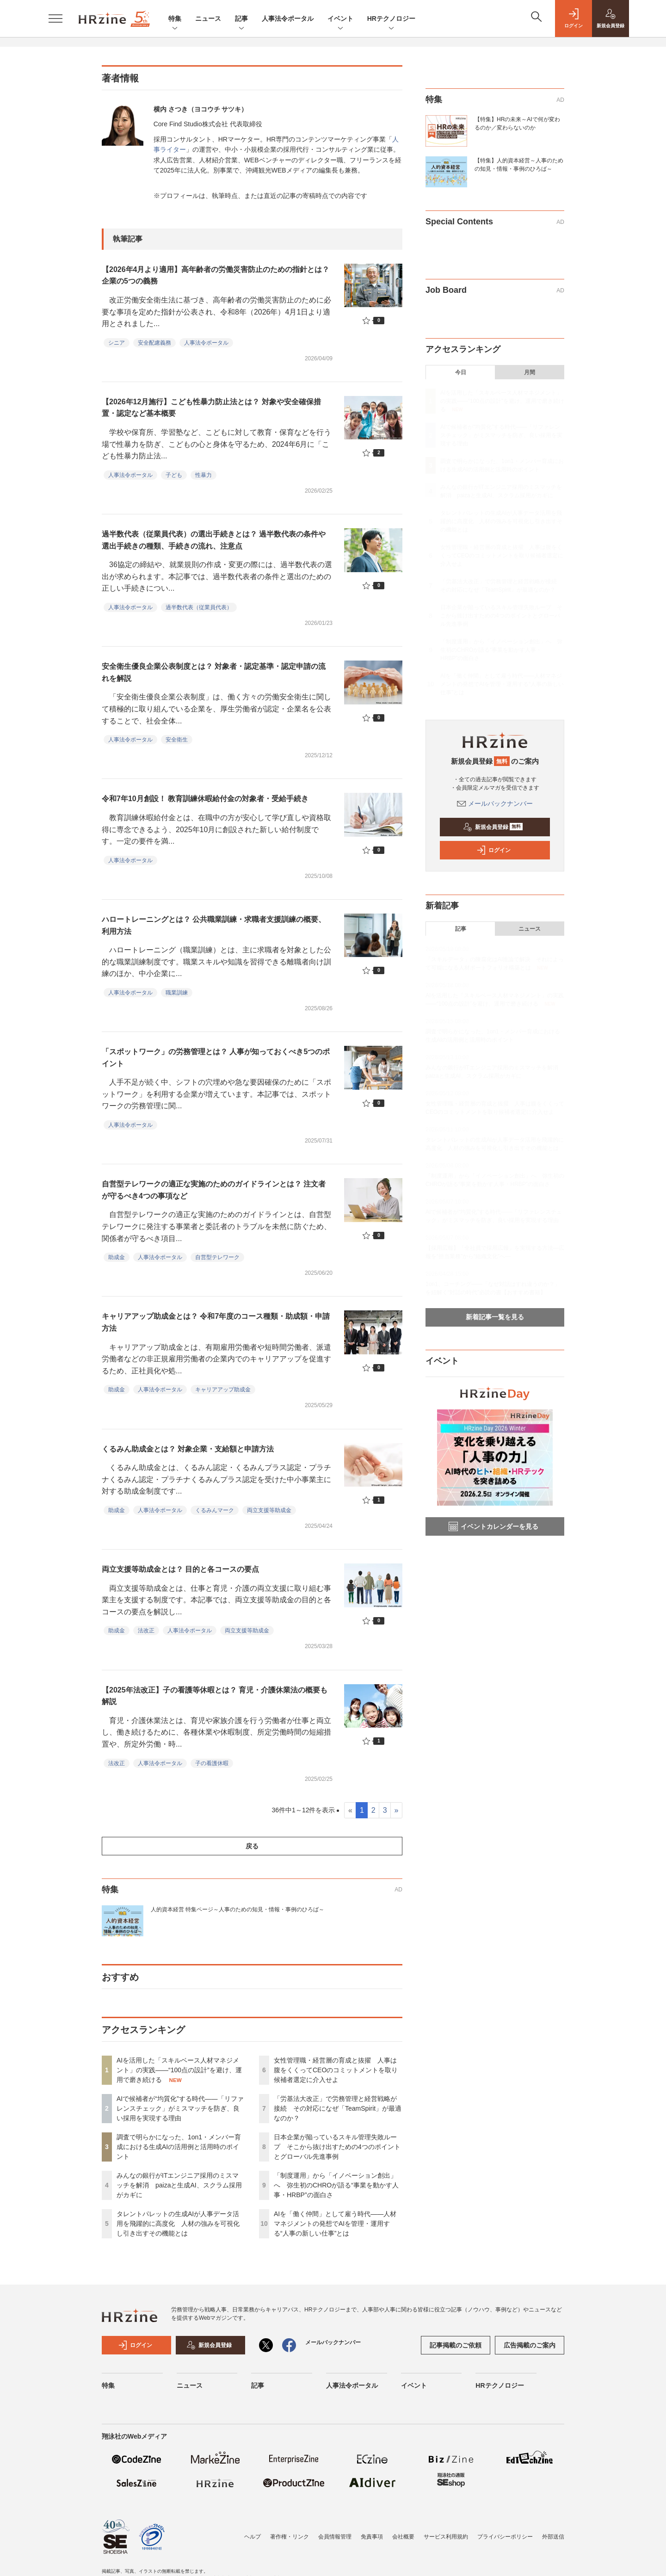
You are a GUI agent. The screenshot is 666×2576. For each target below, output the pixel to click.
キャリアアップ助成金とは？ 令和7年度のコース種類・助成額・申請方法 (216, 1322)
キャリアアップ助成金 (223, 1389)
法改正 (146, 1630)
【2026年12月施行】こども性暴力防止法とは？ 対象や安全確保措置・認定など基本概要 (211, 408)
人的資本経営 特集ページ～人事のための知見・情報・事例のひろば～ (237, 1909)
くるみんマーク (214, 1510)
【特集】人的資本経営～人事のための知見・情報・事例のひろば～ (519, 164)
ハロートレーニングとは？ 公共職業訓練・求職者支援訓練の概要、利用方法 (214, 925)
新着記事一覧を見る (495, 1317)
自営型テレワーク (217, 1257)
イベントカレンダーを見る (493, 1526)
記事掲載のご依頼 (455, 2345)
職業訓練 (177, 992)
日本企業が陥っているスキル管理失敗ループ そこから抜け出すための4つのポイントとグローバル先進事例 (337, 2146)
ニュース (208, 18)
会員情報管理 (335, 2536)
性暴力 (203, 475)
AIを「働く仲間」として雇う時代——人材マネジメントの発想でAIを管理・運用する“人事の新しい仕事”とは (335, 2223)
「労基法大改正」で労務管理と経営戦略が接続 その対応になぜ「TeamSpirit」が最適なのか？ (337, 2108)
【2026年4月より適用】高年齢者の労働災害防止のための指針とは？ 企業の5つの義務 (216, 275)
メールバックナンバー (495, 803)
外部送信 (553, 2536)
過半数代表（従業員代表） (199, 607)
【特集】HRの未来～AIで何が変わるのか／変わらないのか (517, 123)
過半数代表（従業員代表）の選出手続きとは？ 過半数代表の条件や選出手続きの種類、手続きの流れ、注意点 (214, 540)
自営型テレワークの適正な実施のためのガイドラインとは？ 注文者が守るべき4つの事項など (214, 1190)
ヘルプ (252, 2536)
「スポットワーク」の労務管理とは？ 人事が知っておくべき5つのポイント (216, 1058)
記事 (241, 19)
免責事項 (372, 2536)
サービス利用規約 (446, 2536)
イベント (340, 19)
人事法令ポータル (288, 18)
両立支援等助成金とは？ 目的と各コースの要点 (180, 1569)
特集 (174, 19)
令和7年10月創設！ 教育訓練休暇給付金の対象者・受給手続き (205, 799)
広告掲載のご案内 (529, 2345)
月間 (529, 372)
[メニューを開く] (55, 18)
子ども (174, 475)
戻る (252, 1846)
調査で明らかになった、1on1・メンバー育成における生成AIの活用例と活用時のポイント (179, 2146)
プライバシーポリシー (505, 2536)
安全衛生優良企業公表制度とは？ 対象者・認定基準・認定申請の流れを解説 (214, 672)
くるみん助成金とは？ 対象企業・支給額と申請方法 (188, 1449)
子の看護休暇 (211, 1763)
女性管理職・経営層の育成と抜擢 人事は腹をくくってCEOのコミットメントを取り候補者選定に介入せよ (336, 2070)
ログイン (493, 850)
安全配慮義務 (154, 343)
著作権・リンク (289, 2536)
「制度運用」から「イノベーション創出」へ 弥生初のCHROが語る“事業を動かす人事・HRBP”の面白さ (336, 2185)
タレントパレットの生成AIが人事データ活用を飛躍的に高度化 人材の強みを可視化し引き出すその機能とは (178, 2223)
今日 (460, 372)
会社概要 (403, 2536)
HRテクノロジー (391, 19)
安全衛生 (177, 739)
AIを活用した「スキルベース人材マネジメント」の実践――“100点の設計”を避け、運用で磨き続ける (179, 2070)
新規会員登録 (493, 827)
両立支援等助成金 (269, 1510)
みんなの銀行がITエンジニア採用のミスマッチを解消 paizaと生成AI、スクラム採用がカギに (179, 2185)
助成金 (116, 1257)
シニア (116, 343)
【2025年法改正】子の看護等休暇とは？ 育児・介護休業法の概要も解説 (214, 1696)
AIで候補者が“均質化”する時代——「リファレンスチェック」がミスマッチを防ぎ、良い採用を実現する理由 (180, 2108)
